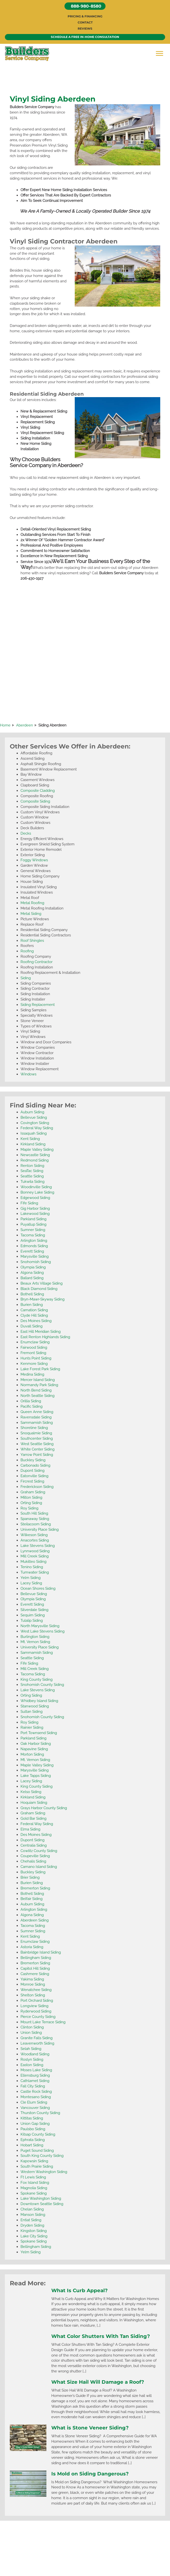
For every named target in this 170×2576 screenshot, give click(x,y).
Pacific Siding (31, 1408)
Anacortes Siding (35, 1542)
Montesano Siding (36, 2098)
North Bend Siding (36, 1392)
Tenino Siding (32, 1568)
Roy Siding (29, 1509)
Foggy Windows (34, 861)
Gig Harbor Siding (35, 1210)
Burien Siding (32, 1306)
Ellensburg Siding (35, 2077)
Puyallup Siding (33, 1226)
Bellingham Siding (36, 1959)
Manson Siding (33, 2216)
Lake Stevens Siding (38, 1547)
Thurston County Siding (40, 2114)
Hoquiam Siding (34, 1804)
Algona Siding (32, 1274)
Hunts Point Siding (36, 1359)
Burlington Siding (35, 1638)
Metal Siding (31, 915)
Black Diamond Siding (39, 1290)
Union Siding (31, 2034)
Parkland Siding (33, 1220)
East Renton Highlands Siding (45, 1338)
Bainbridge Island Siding (41, 1954)
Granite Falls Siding (37, 2039)
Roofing (27, 952)
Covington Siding (35, 1124)
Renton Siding (32, 1167)
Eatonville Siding (34, 1477)
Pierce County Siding (38, 2018)
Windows (28, 1075)
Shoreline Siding (34, 1429)
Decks (26, 835)
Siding (26, 979)
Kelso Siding (31, 1793)
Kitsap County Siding (38, 2136)
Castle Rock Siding (36, 2093)
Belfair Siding (31, 1900)
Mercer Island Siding (38, 1381)
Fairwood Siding (34, 1349)
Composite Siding (35, 803)
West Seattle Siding (37, 1445)
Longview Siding (34, 2007)
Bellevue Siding (34, 1119)
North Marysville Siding (40, 1627)
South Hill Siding (34, 1515)
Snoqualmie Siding (36, 1434)
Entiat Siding (31, 2221)
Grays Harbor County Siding (44, 1809)
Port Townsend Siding (39, 1734)
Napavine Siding (34, 1750)
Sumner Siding (33, 1231)
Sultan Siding (31, 1713)
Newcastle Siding (35, 1156)
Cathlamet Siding (35, 2082)
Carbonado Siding (35, 1466)
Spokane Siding (34, 2194)
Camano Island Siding (39, 1868)
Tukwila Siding (32, 1183)
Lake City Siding (34, 2237)
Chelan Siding (32, 2210)
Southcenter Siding (37, 1440)
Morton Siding (32, 1756)
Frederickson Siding (37, 1488)
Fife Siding (29, 1204)
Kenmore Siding (34, 1365)
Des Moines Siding (36, 1322)
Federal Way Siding (37, 1129)
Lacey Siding (31, 1584)
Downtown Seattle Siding (42, 2205)
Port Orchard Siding (37, 2002)
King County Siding (37, 1681)
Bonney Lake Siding (37, 1194)
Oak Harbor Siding (36, 1745)
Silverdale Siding (34, 1611)
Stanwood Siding (35, 1707)
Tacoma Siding (33, 1236)
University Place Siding (40, 1531)
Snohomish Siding (36, 1263)
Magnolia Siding (34, 2189)
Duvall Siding (31, 1327)
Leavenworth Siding (37, 2045)
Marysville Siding (35, 1258)
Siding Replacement (38, 1006)
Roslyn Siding (32, 2061)
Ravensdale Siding (36, 1418)
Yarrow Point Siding (37, 1456)
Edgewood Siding (35, 1199)
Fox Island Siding (35, 2184)
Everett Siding (32, 1252)
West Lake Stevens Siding (42, 1633)
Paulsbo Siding (33, 2130)
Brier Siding (30, 1879)
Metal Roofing (32, 904)
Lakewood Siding (35, 1215)
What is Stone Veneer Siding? (90, 2429)
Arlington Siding (34, 1242)
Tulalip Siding (32, 1622)
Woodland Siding (35, 2055)
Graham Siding (33, 1493)
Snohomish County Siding (42, 1686)
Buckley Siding (33, 1461)
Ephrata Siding (33, 2141)
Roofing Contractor (37, 963)
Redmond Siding (35, 1162)
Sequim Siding (33, 1616)
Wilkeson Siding (34, 1536)
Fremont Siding (33, 1354)
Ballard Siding (32, 1279)
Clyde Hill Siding (34, 1317)
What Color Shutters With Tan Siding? (100, 2338)
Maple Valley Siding (37, 1151)
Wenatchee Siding (36, 1991)
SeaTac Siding (32, 1172)
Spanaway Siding (35, 1520)
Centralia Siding (34, 1847)
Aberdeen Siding (35, 1922)
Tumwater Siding (35, 1574)
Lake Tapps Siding (36, 1777)
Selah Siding (31, 2050)
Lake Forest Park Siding (40, 1370)
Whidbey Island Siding (39, 1702)
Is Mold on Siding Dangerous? (90, 2475)
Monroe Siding (33, 1986)
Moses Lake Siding (36, 2071)
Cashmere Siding (35, 1975)
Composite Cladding (38, 792)
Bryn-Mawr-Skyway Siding (42, 1301)
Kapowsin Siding (34, 2162)
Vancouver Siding (35, 2109)
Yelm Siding (31, 1579)
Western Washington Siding (44, 2173)
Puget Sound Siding (37, 2152)
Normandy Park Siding (39, 1386)
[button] (85, 6)
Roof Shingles (32, 942)
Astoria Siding (32, 1948)
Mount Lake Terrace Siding (43, 2023)
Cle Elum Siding (34, 2104)
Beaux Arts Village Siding (42, 1285)
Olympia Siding (33, 1268)
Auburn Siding (32, 1113)
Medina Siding (32, 1376)
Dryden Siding (32, 2227)
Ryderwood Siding (36, 2013)
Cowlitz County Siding (39, 1852)
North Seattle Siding (37, 1397)
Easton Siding (32, 2066)
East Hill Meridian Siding (41, 1333)
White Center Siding (37, 1451)
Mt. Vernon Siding (35, 1643)
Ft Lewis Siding (33, 2178)
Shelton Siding (33, 1996)
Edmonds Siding (34, 1247)
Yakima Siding (32, 1980)
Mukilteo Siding (33, 1563)
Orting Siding (31, 1504)
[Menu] (159, 54)
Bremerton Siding (35, 1889)
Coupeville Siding (35, 1857)
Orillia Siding (31, 1402)
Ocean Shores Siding (38, 1590)
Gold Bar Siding (33, 1820)
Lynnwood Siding (35, 1552)
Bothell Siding (32, 1295)
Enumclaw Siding (35, 1343)
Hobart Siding (32, 2146)
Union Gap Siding (35, 2125)
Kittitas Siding (32, 2119)
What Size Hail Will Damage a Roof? (97, 2383)
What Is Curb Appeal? (79, 2292)
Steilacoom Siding (36, 1525)
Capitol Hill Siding (35, 1970)
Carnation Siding (34, 1311)
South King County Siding (42, 2157)
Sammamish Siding (37, 1424)
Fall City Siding (33, 2087)
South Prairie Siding (37, 2168)
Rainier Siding (32, 1729)
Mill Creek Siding (35, 1557)
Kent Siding (30, 1140)
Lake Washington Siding (41, 2200)
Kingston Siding (34, 2232)
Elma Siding (30, 1830)
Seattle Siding (32, 1177)
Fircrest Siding (32, 1483)
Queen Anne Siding (37, 1413)
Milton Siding (31, 1499)
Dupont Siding (32, 1472)
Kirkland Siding (33, 1145)
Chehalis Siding (33, 1863)
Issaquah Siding (34, 1135)
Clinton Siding (32, 2028)
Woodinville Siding (36, 1188)
